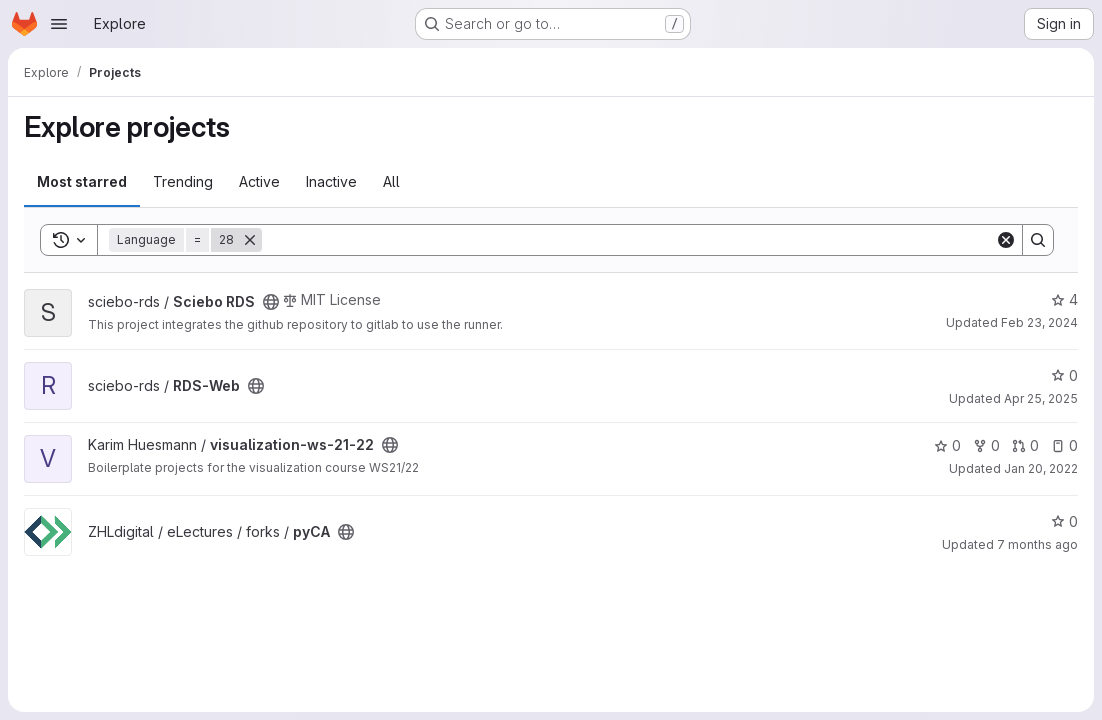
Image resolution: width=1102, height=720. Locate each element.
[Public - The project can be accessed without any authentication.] (271, 302)
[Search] (628, 240)
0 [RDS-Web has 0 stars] (1064, 375)
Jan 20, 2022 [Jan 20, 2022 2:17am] (1041, 468)
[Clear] (1006, 240)
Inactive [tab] (331, 181)
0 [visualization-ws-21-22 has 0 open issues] (1064, 445)
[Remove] (250, 240)
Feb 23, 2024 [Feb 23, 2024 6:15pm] (1039, 322)
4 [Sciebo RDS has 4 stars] (1064, 299)
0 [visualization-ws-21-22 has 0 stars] (947, 445)
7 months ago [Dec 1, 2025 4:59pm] (1037, 544)
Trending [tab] (183, 181)
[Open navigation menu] (59, 24)
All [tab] (391, 181)
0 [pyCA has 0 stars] (1064, 521)
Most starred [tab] (82, 181)
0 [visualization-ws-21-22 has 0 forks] (986, 445)
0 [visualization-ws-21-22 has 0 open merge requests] (1025, 445)
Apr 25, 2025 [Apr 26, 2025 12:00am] (1041, 398)
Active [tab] (259, 181)
